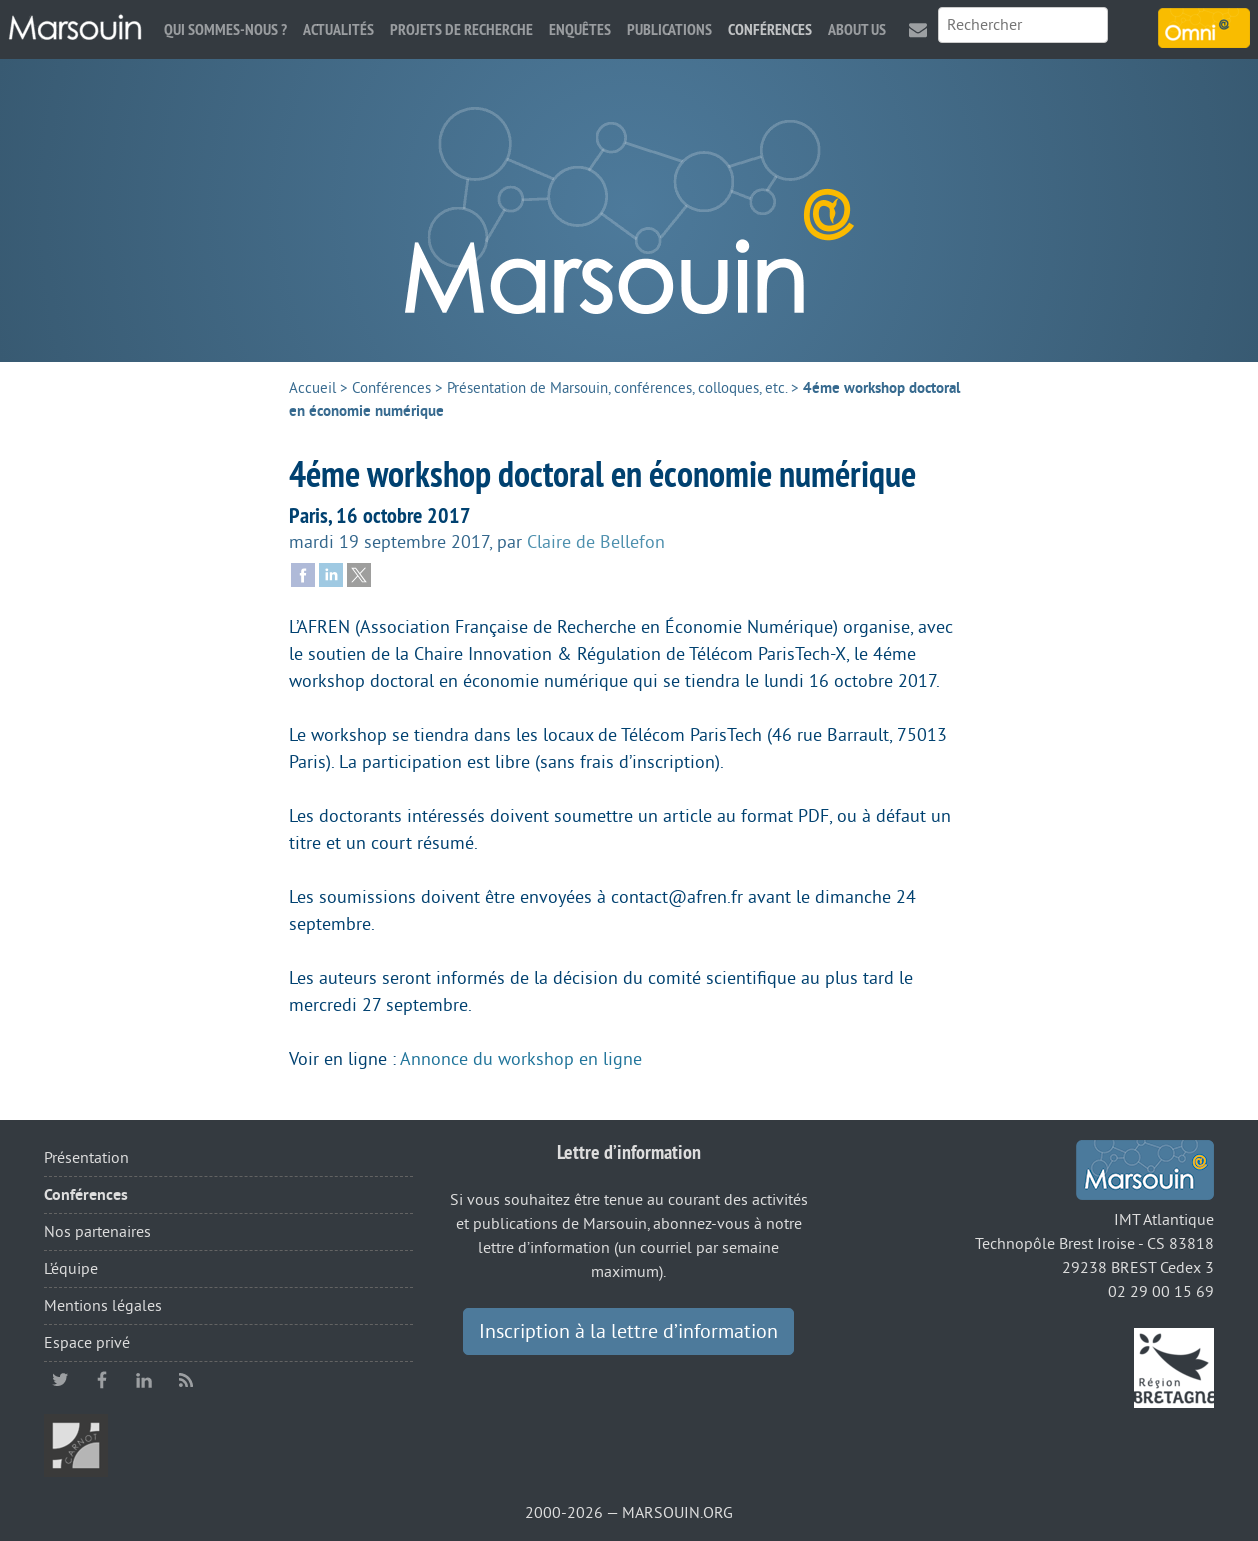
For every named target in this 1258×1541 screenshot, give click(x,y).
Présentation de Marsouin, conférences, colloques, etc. (617, 388)
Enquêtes (580, 29)
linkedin (144, 1380)
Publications (669, 29)
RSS (186, 1380)
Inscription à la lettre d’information (628, 1332)
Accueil (312, 388)
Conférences (770, 29)
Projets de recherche (461, 29)
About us (857, 29)
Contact (918, 29)
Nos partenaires (97, 1232)
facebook (102, 1380)
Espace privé (87, 1343)
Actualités (338, 29)
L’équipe (71, 1269)
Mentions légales (103, 1306)
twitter (60, 1380)
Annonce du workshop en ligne (521, 1059)
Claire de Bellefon (596, 542)
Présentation (86, 1158)
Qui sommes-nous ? (225, 29)
